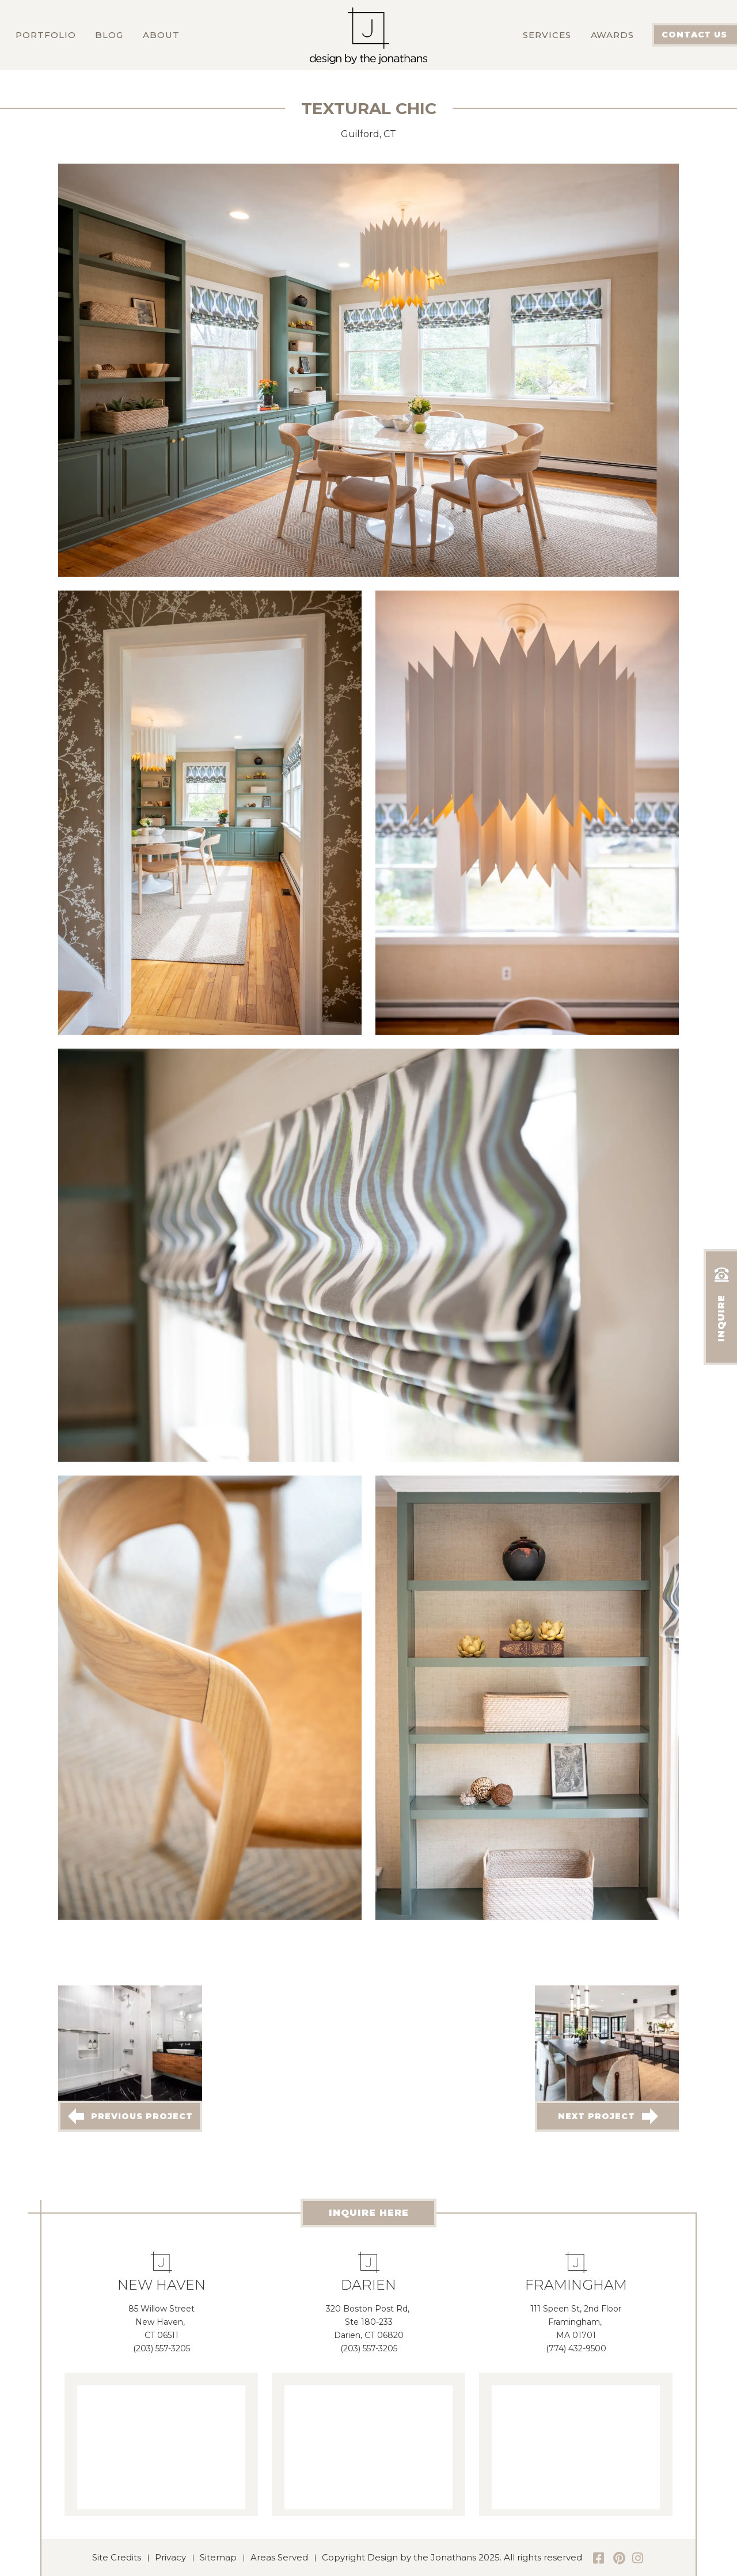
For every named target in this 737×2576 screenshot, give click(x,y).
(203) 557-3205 (161, 2348)
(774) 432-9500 (576, 2348)
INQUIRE (721, 1302)
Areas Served (279, 2557)
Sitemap (218, 2557)
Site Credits (116, 2557)
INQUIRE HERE (369, 2212)
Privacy (170, 2557)
